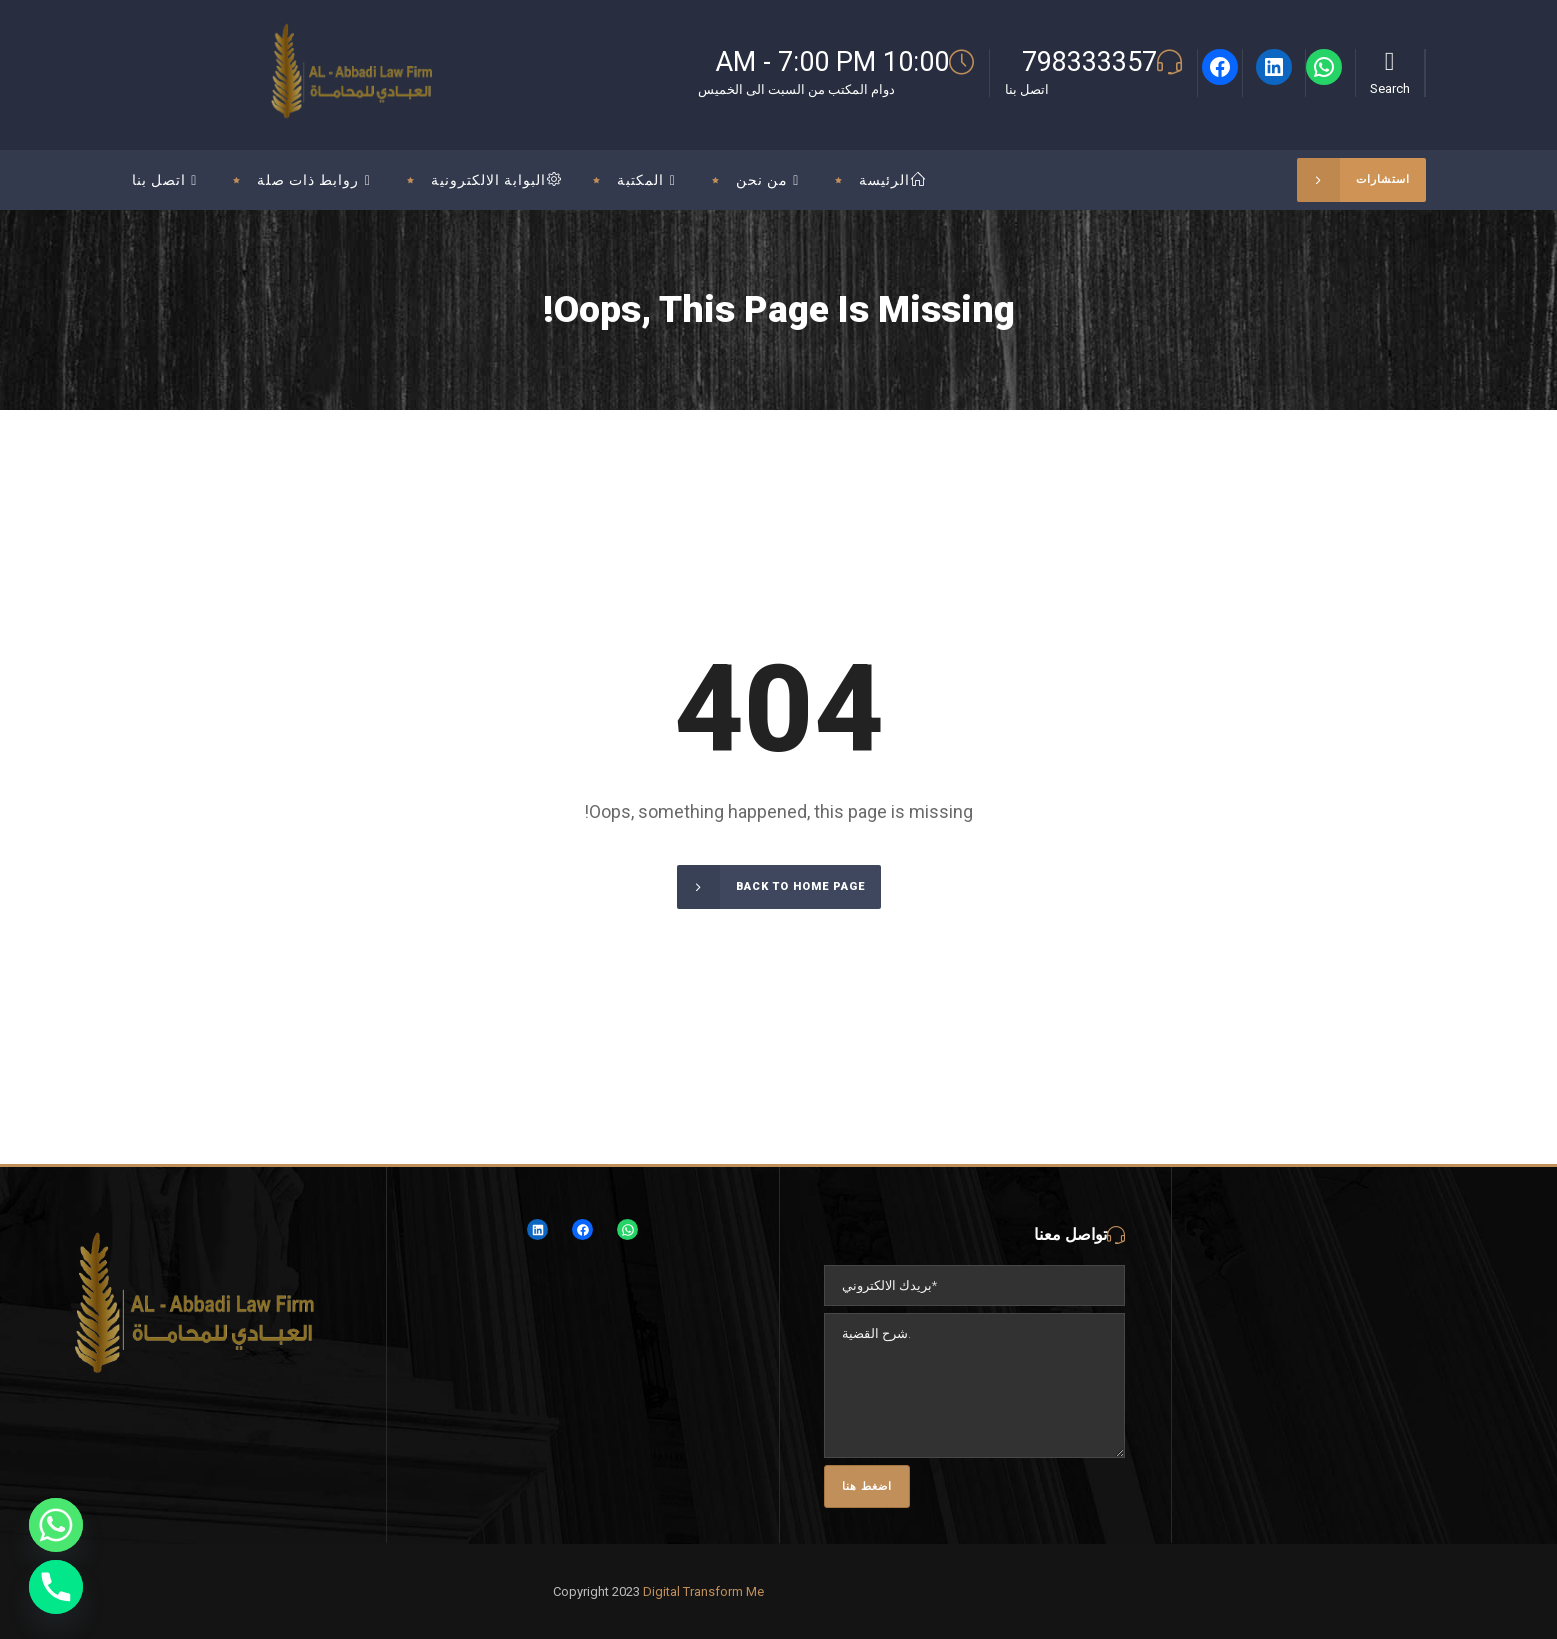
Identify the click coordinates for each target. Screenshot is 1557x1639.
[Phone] (56, 1587)
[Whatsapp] (56, 1525)
